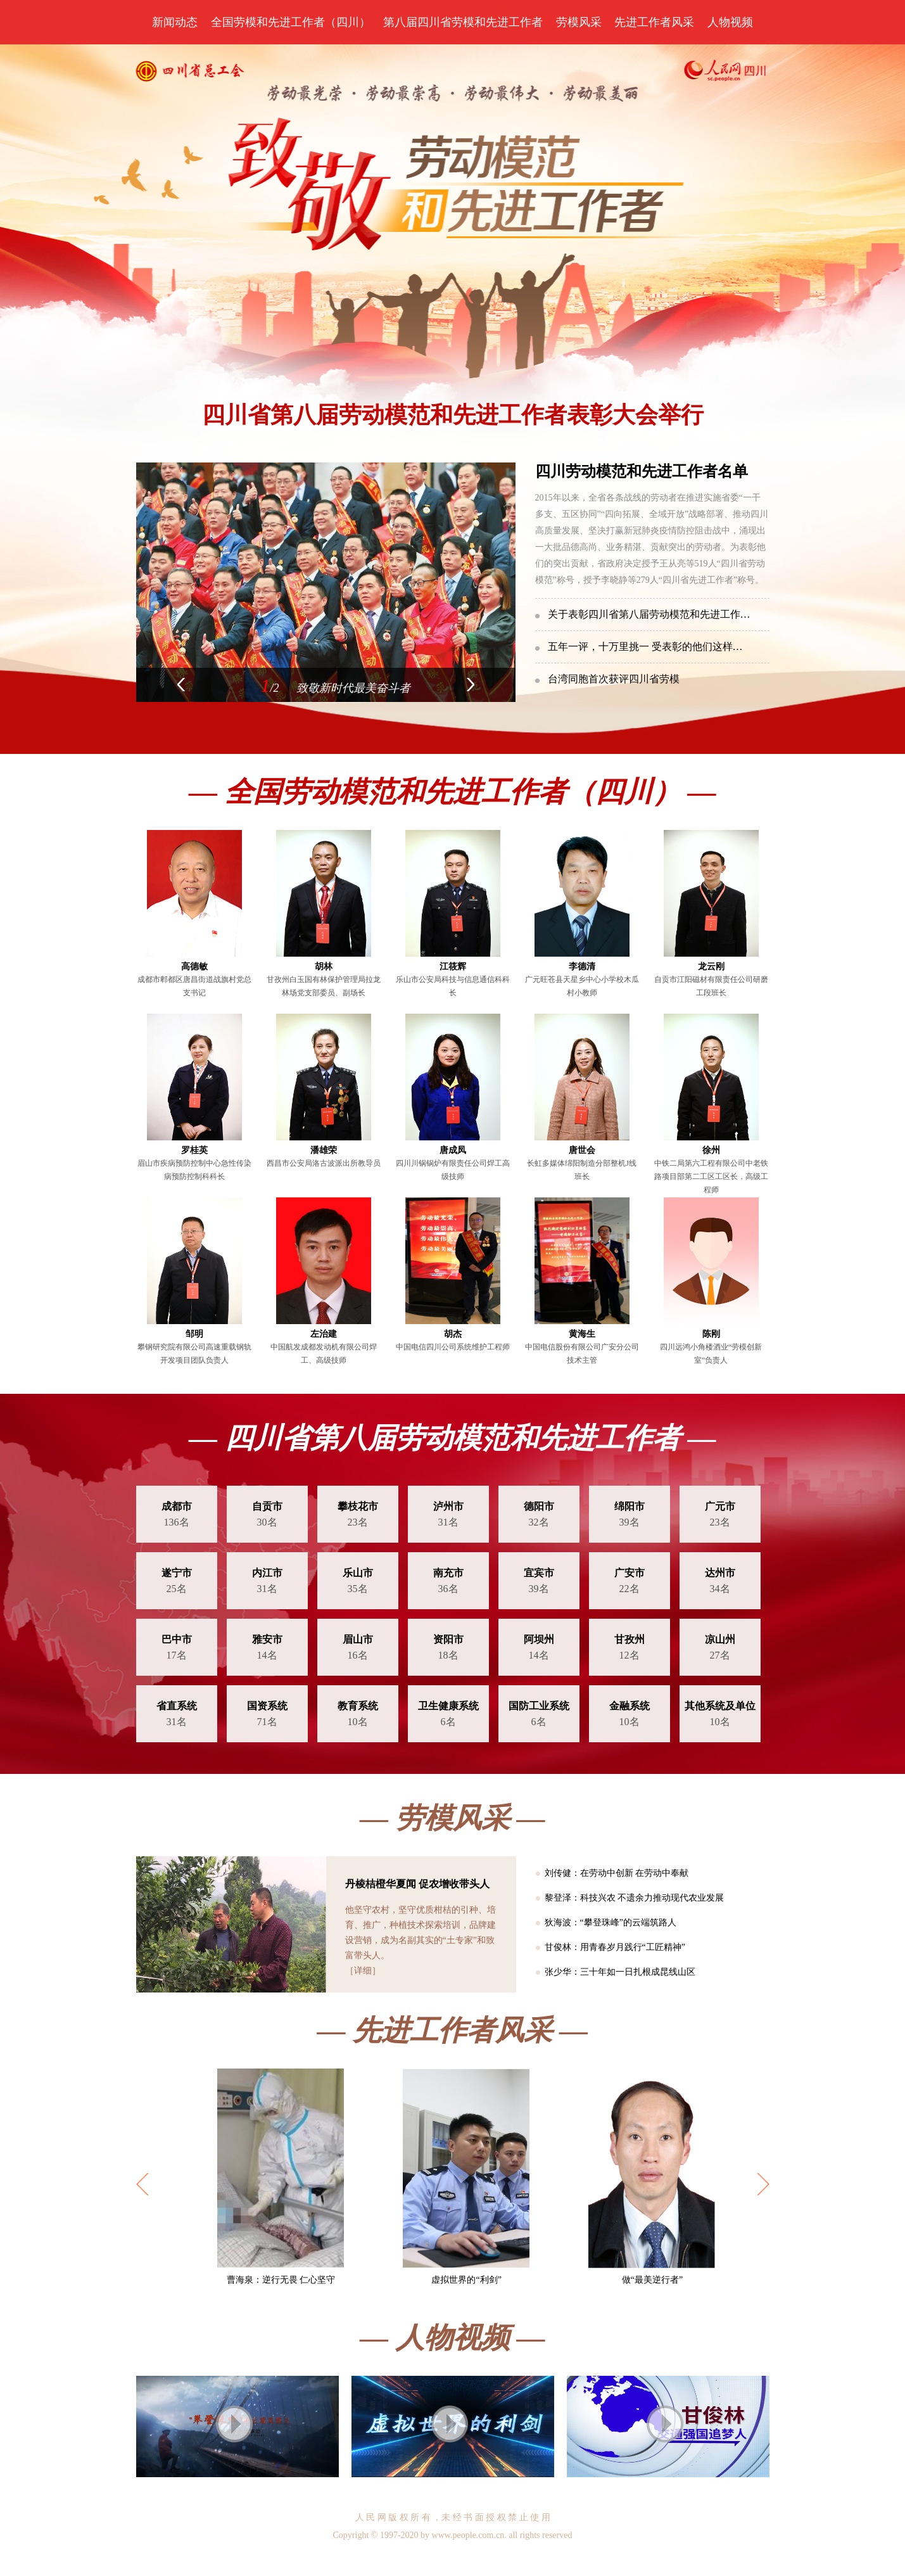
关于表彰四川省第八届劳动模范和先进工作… (649, 614)
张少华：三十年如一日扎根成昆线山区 (620, 1972)
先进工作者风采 (654, 22)
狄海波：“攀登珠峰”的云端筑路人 (610, 1922)
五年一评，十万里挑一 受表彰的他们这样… (645, 646)
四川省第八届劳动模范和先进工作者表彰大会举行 (453, 415)
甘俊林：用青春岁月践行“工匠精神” (615, 1947)
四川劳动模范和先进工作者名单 (641, 471)
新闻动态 (175, 22)
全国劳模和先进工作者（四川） (290, 22)
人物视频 (730, 22)
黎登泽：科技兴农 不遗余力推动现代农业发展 (635, 1898)
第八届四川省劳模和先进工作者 (463, 22)
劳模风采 (579, 22)
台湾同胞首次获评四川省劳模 (614, 678)
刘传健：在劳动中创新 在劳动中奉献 (617, 1873)
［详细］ (363, 1970)
